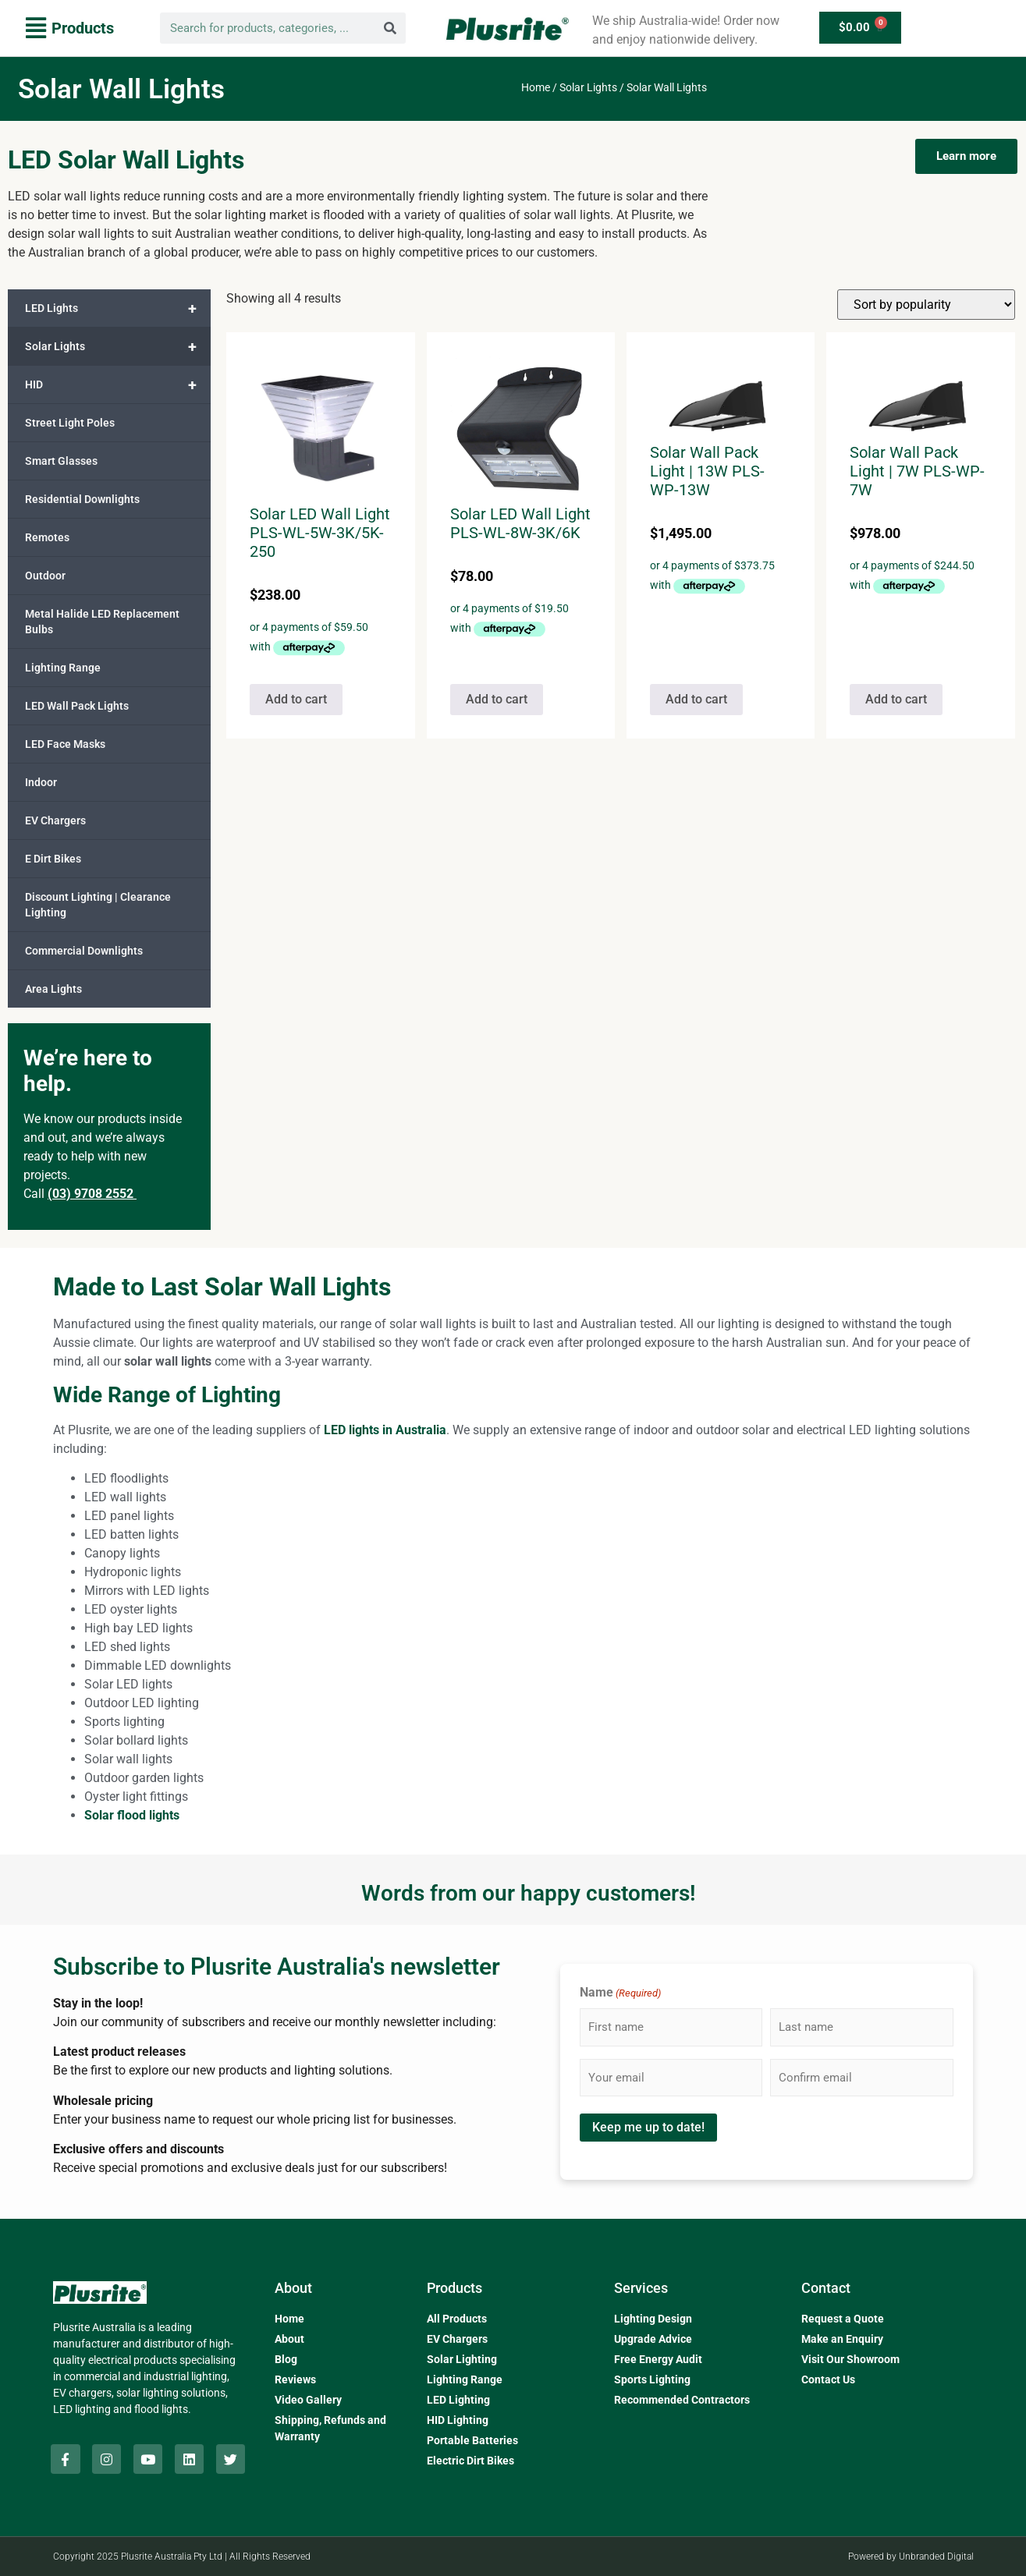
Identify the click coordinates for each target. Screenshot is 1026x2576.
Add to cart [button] (296, 699)
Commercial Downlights (84, 950)
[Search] (390, 28)
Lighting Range (63, 667)
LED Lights (118, 308)
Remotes (47, 537)
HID (118, 384)
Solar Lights (588, 87)
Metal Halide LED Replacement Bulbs (102, 622)
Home (535, 87)
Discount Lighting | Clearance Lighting (98, 905)
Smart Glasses (61, 461)
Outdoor (45, 575)
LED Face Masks (65, 744)
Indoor (41, 782)
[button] (70, 28)
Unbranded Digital (936, 2556)
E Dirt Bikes (53, 858)
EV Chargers (55, 820)
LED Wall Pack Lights (77, 706)
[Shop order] (926, 304)
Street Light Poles (70, 422)
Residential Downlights (82, 499)
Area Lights (53, 989)
